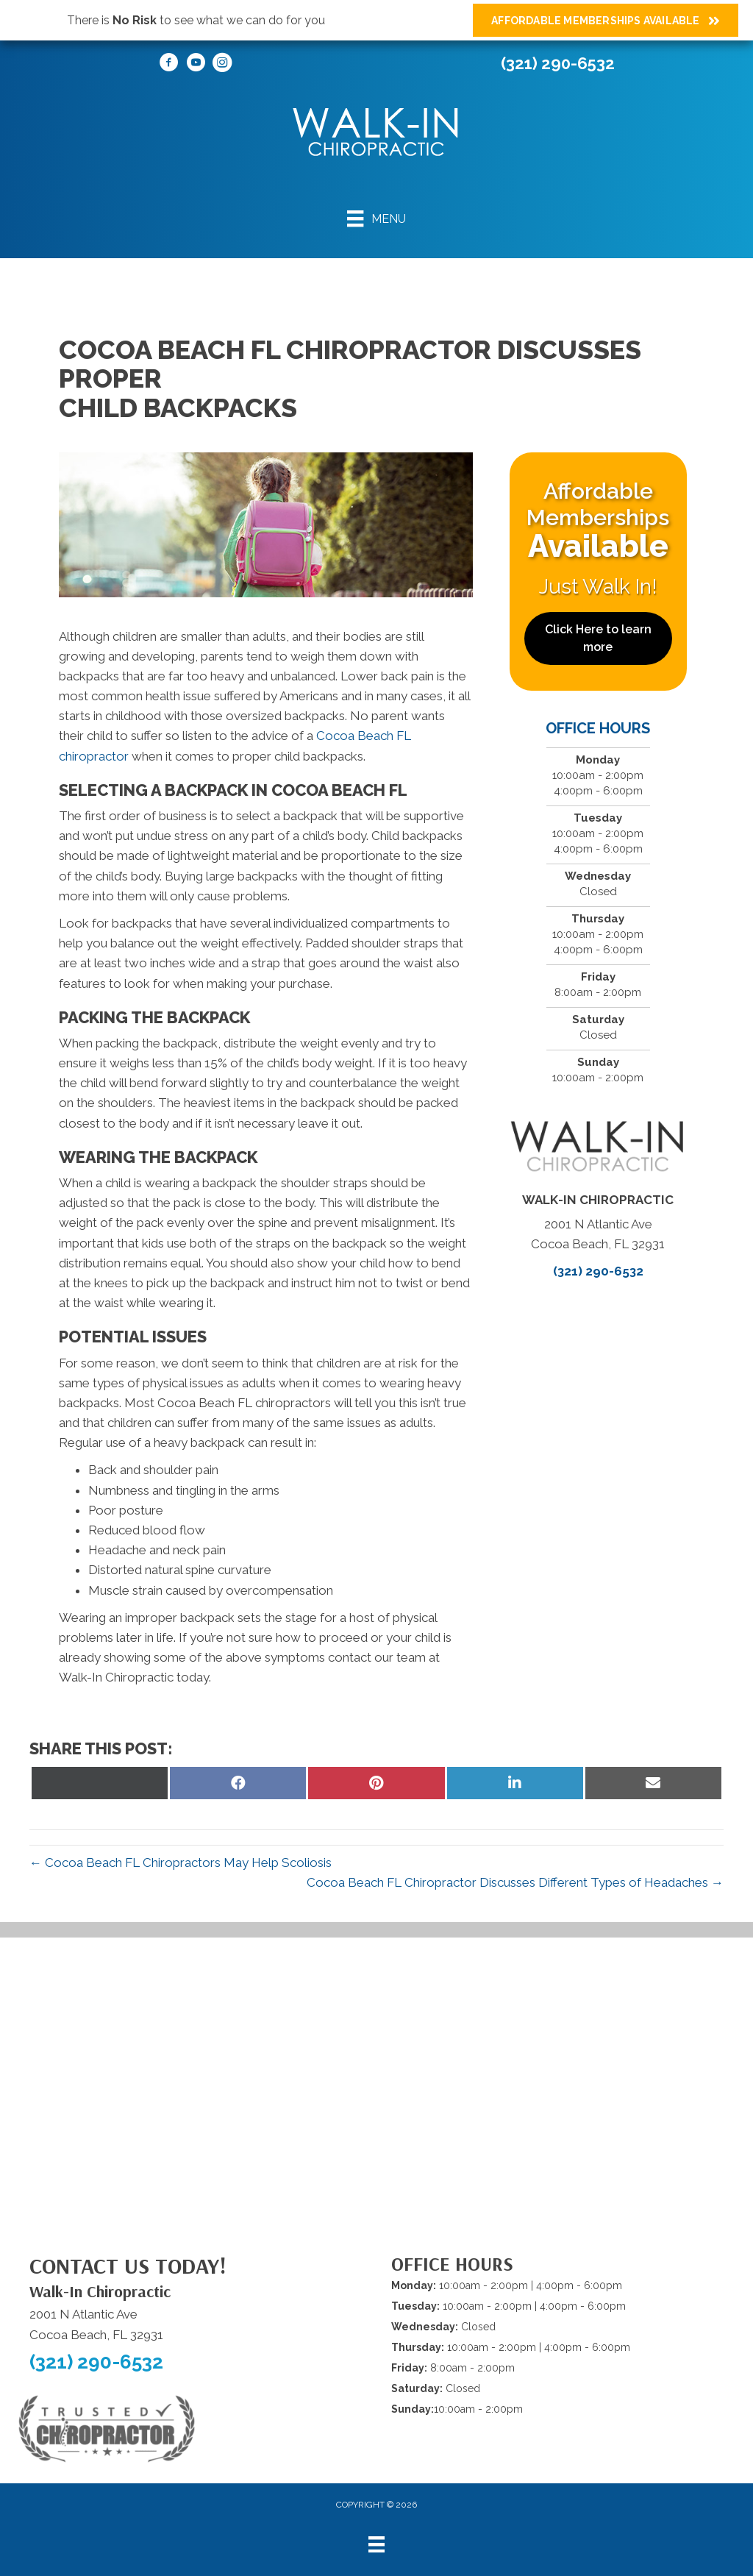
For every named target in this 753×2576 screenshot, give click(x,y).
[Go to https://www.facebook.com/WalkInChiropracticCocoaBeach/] (169, 65)
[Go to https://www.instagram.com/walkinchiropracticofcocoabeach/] (222, 65)
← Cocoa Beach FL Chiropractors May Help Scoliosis (180, 1862)
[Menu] (376, 218)
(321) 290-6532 (558, 63)
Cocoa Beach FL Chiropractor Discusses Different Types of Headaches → (515, 1882)
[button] (598, 638)
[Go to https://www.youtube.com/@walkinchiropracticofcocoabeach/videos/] (195, 65)
